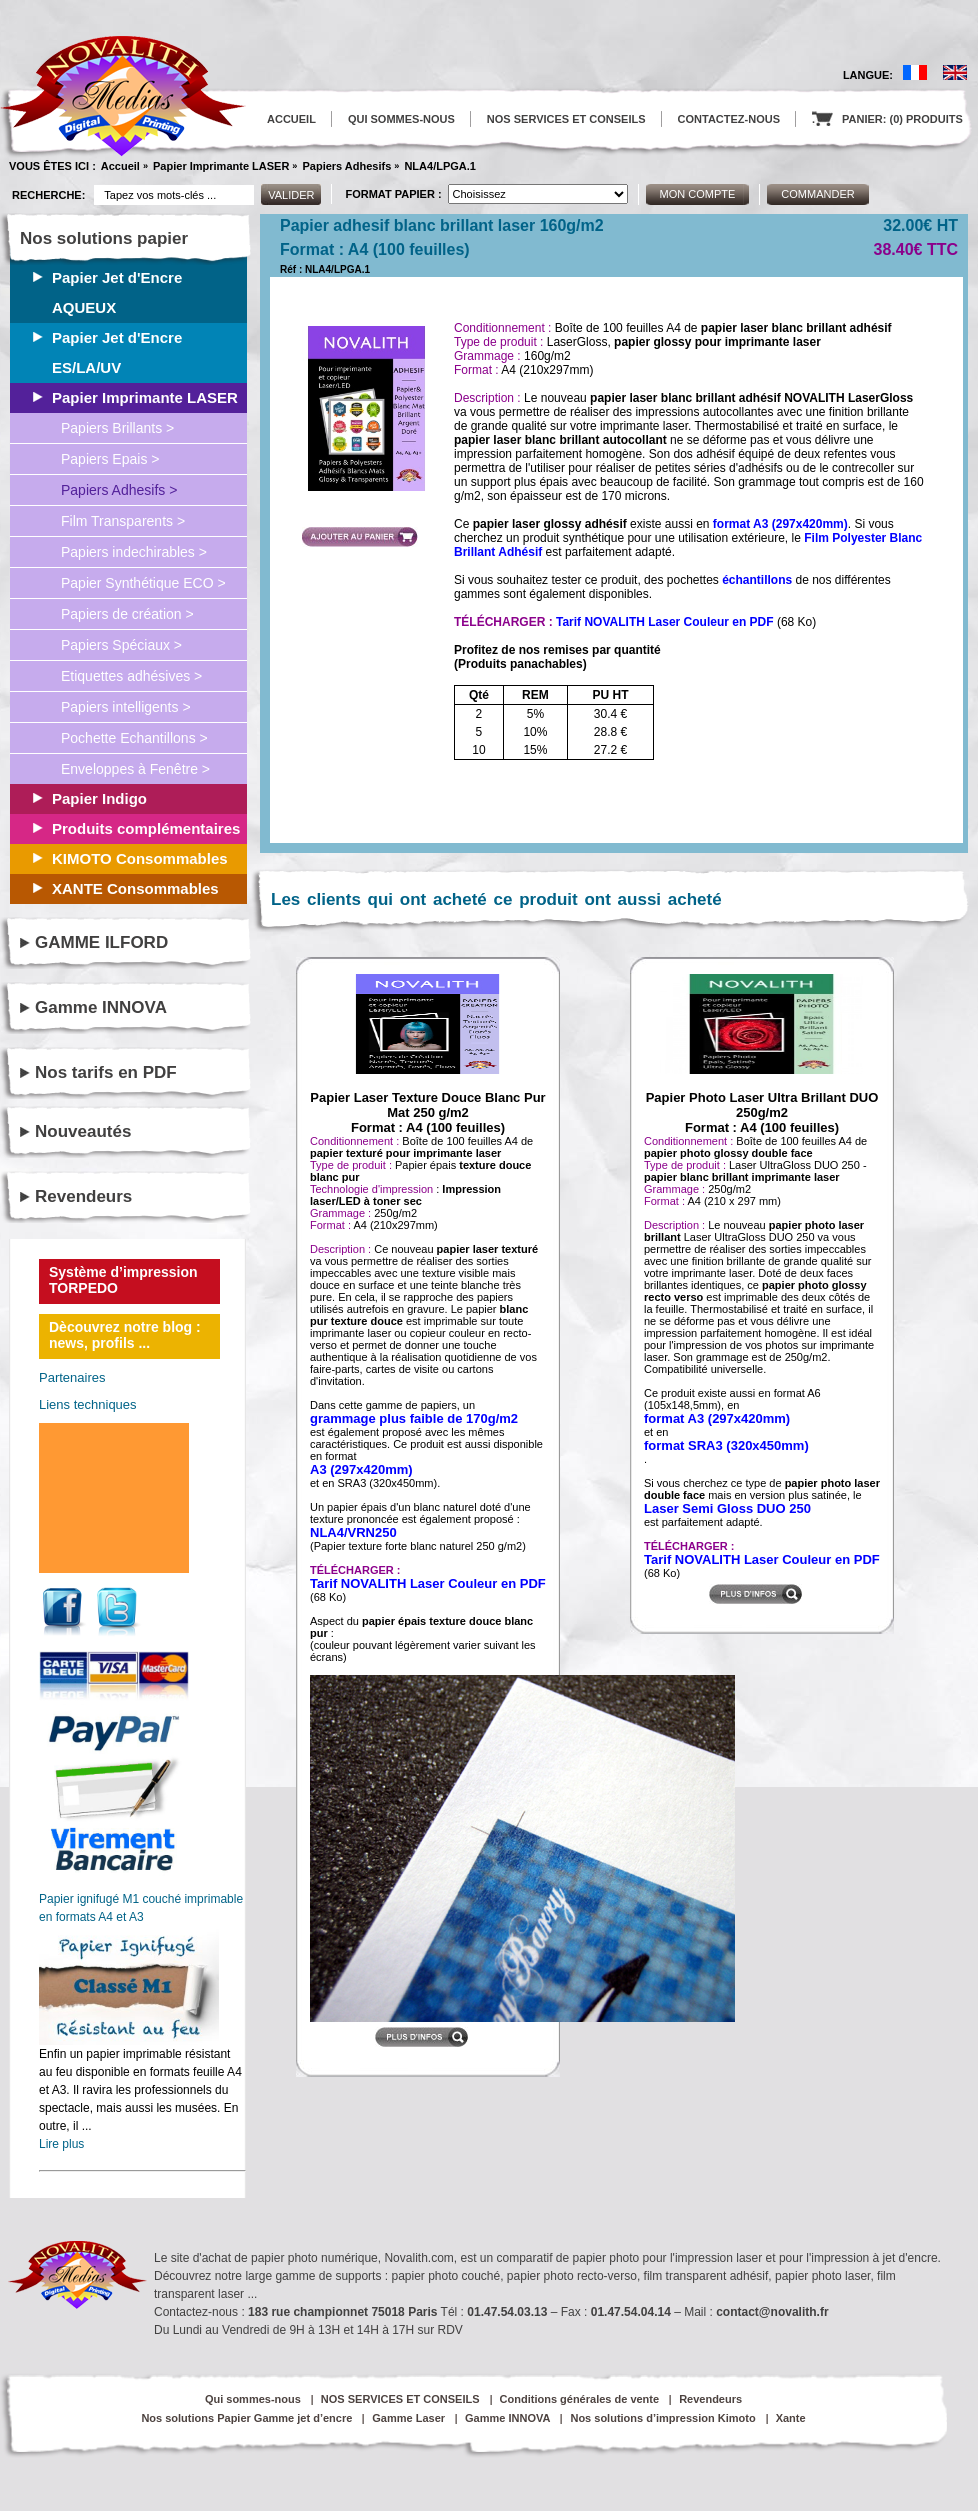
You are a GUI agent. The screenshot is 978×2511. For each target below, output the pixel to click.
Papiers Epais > (110, 459)
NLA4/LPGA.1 (440, 166)
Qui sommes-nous (253, 2399)
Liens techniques (88, 1404)
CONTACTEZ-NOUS (729, 119)
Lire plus (61, 2144)
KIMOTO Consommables (140, 858)
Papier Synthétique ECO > (143, 583)
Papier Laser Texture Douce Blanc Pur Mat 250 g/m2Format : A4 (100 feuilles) (427, 1112)
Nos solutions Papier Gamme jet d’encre (246, 2418)
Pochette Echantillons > (134, 738)
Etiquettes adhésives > (131, 676)
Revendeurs (83, 1196)
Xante (791, 2418)
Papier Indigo (99, 798)
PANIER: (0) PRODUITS (887, 118)
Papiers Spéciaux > (121, 645)
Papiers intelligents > (126, 707)
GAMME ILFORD (101, 942)
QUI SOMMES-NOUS (401, 119)
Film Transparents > (123, 521)
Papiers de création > (127, 614)
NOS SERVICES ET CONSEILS (566, 119)
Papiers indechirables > (134, 552)
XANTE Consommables (135, 888)
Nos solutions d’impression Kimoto (662, 2418)
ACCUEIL (291, 119)
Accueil (120, 166)
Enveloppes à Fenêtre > (135, 769)
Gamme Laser (408, 2418)
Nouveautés (83, 1131)
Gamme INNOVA (101, 1007)
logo (123, 96)
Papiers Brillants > (117, 428)
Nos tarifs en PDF (106, 1072)
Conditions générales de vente (580, 2399)
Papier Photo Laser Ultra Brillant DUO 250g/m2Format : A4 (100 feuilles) (762, 1112)
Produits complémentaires (146, 828)
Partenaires (72, 1377)
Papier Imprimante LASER (221, 166)
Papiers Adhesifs (346, 166)
